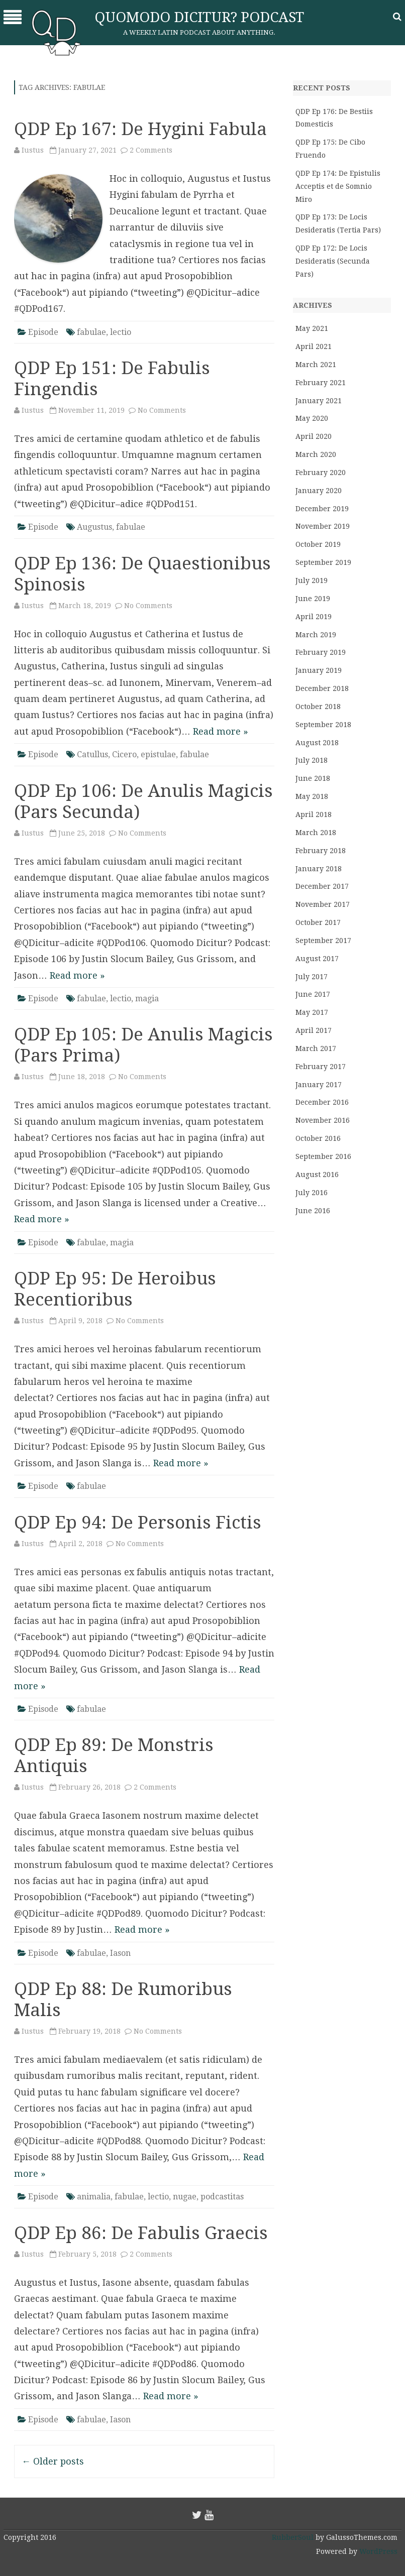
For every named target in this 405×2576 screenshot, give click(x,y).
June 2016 (312, 1211)
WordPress (377, 2551)
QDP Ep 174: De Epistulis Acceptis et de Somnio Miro (337, 186)
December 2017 (322, 886)
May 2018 (311, 796)
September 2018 (323, 725)
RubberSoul (293, 2537)
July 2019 (311, 580)
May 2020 (311, 418)
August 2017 (317, 959)
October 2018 (318, 706)
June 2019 (312, 599)
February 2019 (320, 652)
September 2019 (323, 562)
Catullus (92, 754)
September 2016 (323, 1156)
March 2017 (315, 1048)
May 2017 (311, 1012)
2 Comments (151, 150)
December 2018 (322, 688)
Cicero (124, 754)
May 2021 (311, 328)
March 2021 (315, 365)
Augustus (94, 527)
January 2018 (318, 869)
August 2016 (317, 1174)
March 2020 (315, 454)
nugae (184, 2196)
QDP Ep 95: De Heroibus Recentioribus (115, 1289)
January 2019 (318, 670)
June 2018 (312, 778)
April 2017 (313, 1030)
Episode (43, 332)
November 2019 (322, 526)
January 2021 (318, 401)
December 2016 (322, 1102)
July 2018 (311, 760)
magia (147, 998)
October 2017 (318, 922)
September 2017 (323, 940)
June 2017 (312, 994)
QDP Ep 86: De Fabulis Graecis (141, 2232)
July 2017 (311, 977)
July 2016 (311, 1193)
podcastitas (222, 2196)
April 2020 (313, 436)
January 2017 (318, 1085)
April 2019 (313, 617)
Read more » (220, 731)
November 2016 (322, 1120)
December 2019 (322, 509)
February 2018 (320, 851)
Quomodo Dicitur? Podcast (199, 17)
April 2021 (313, 346)
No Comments (162, 410)
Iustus (33, 150)
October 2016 (318, 1138)
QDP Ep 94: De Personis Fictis (137, 1522)
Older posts (53, 2461)
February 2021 (320, 383)
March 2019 (315, 635)
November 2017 (322, 904)
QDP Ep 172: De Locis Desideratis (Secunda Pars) (332, 261)
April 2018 (313, 814)
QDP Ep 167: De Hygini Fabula (140, 129)
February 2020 (320, 473)
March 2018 (315, 833)
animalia (94, 2196)
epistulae (158, 754)
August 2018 (317, 743)
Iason (120, 1953)
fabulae (91, 332)
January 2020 (318, 491)
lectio (120, 332)
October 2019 (318, 544)
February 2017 (320, 1067)
